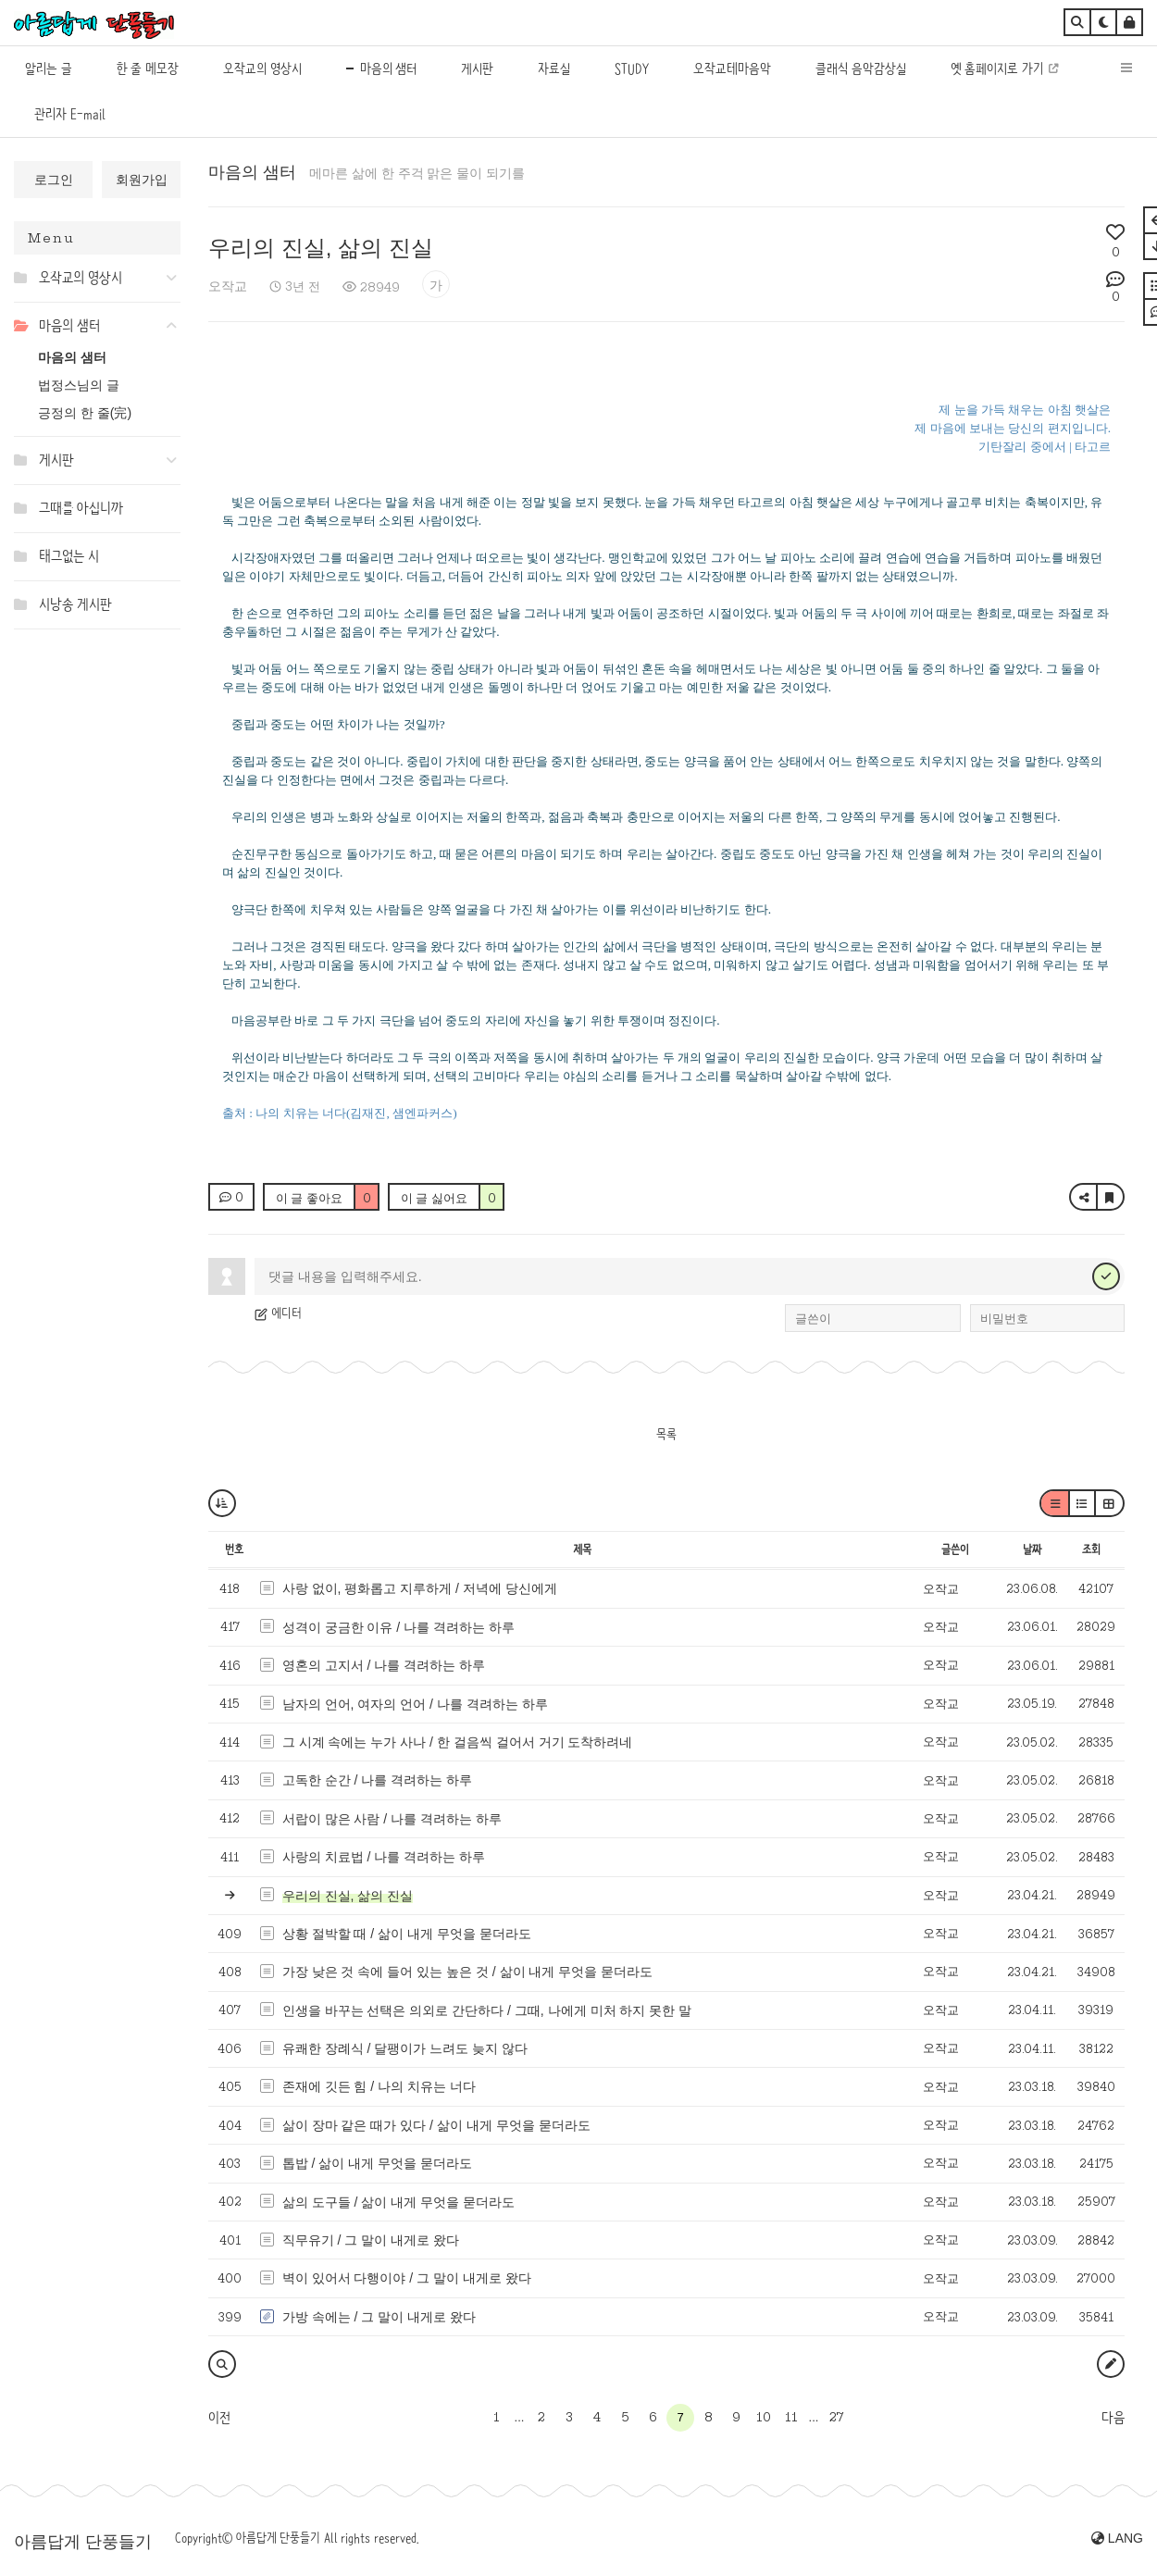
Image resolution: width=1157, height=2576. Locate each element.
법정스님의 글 (78, 385)
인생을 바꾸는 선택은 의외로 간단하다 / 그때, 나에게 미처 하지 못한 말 (487, 2010)
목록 (666, 1433)
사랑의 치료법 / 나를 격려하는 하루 (383, 1856)
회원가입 (142, 179)
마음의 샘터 (72, 357)
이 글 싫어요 (452, 1198)
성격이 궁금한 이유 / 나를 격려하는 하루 (398, 1627)
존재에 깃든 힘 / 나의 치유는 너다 (379, 2086)
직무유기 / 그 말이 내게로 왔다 (370, 2240)
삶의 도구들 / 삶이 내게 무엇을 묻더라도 (398, 2202)
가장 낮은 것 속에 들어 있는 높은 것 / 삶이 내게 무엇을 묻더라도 (467, 1971)
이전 (219, 2417)
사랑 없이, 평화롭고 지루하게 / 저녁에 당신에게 (419, 1588)
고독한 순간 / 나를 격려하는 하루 (377, 1780)
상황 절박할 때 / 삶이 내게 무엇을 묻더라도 (406, 1933)
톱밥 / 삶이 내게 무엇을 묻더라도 (377, 2163)
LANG (1117, 2538)
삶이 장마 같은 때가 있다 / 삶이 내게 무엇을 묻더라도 (436, 2125)
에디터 (278, 1312)
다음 (1113, 2417)
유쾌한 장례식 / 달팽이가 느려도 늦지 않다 (405, 2048)
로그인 (53, 179)
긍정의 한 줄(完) (84, 412)
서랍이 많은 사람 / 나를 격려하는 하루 (392, 1818)
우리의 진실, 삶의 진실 (320, 247)
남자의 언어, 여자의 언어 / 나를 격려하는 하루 (415, 1704)
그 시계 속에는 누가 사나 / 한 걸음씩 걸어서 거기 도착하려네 (457, 1742)
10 (763, 2416)
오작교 (227, 286)
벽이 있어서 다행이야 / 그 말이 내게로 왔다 (406, 2278)
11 (791, 2416)
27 (836, 2416)
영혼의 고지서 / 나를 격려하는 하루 (383, 1665)
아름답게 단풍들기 (83, 2541)
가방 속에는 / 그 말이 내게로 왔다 (379, 2316)
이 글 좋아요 (327, 1198)
